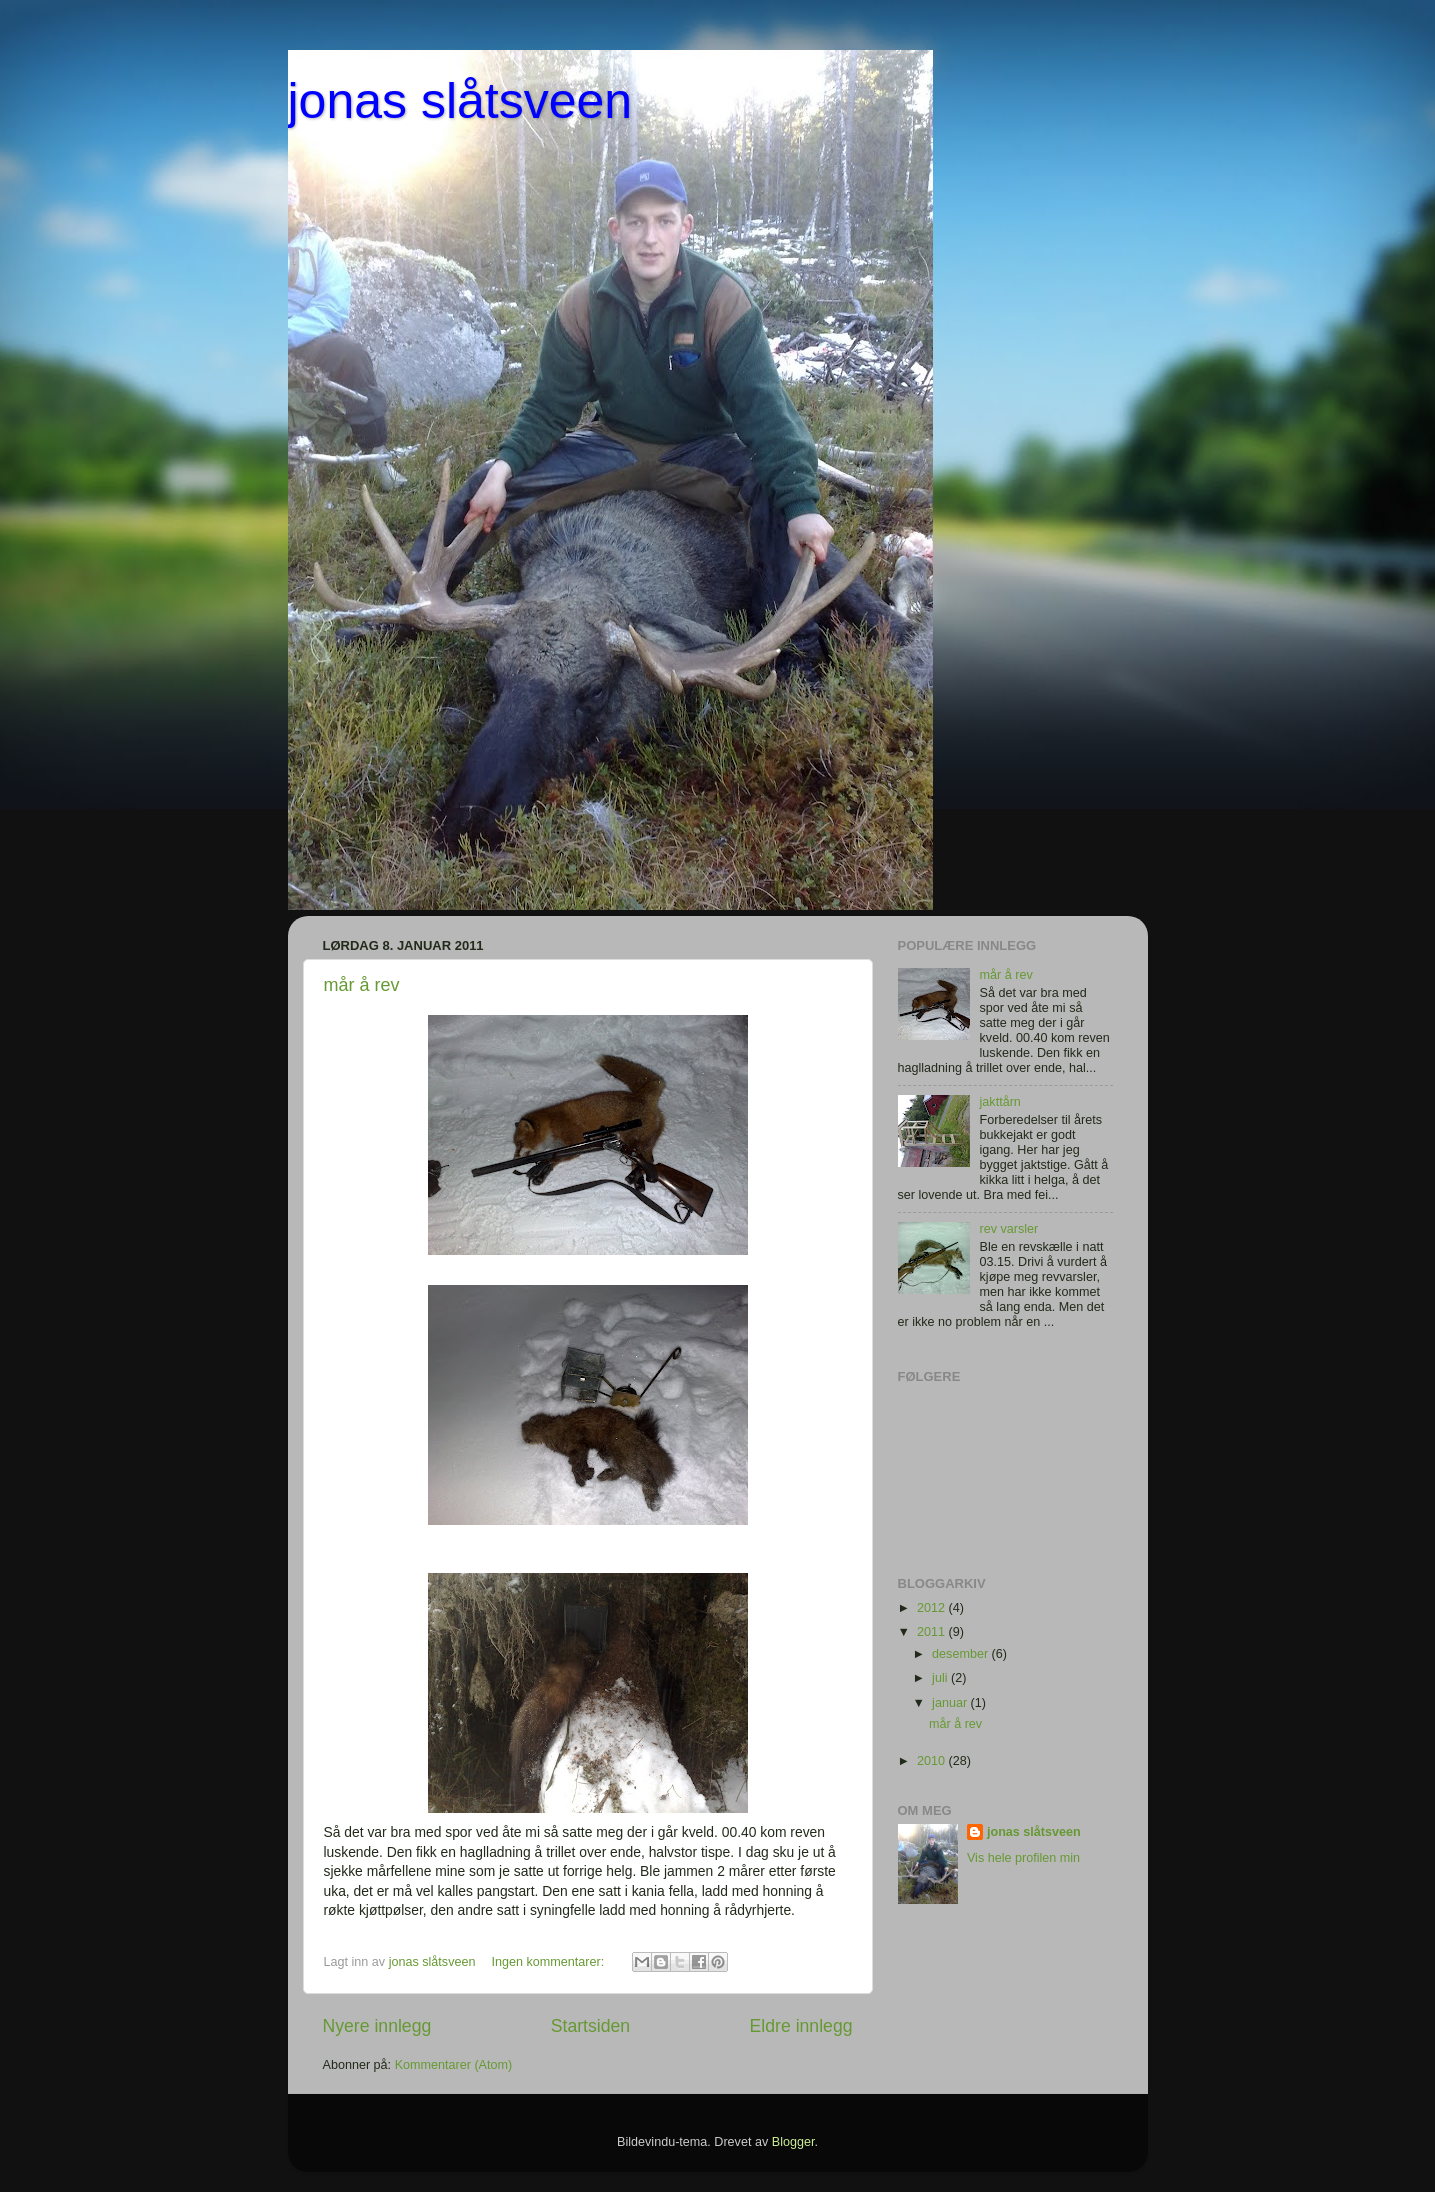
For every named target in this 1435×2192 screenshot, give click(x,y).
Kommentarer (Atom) (454, 2065)
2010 (933, 1761)
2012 (933, 1608)
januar (951, 1703)
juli (941, 1678)
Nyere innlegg (377, 2026)
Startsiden (590, 2026)
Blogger (793, 2142)
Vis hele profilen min (1023, 1858)
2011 (933, 1632)
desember (962, 1654)
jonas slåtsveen (460, 101)
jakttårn (1000, 1102)
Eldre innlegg (801, 2026)
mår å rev (362, 985)
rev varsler (1009, 1229)
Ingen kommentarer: (550, 1962)
